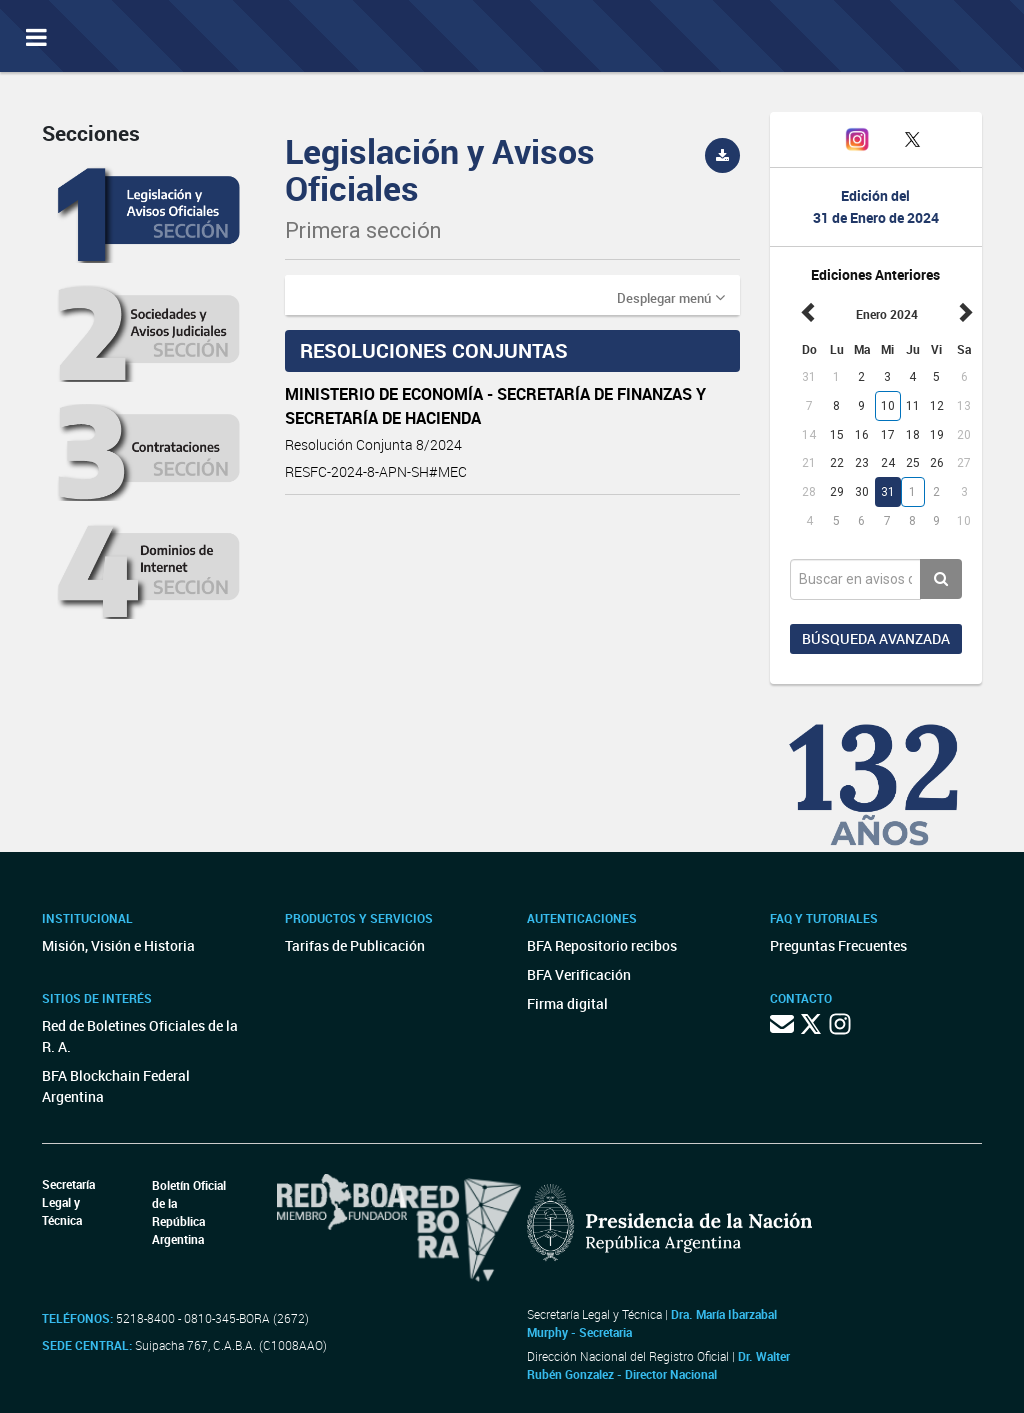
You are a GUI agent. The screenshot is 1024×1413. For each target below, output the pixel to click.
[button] (671, 297)
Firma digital (567, 1003)
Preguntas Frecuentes (838, 945)
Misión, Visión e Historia (118, 945)
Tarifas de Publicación (355, 945)
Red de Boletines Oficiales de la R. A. (140, 1036)
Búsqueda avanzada (876, 638)
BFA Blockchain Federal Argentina (116, 1086)
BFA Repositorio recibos (602, 945)
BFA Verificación (579, 974)
